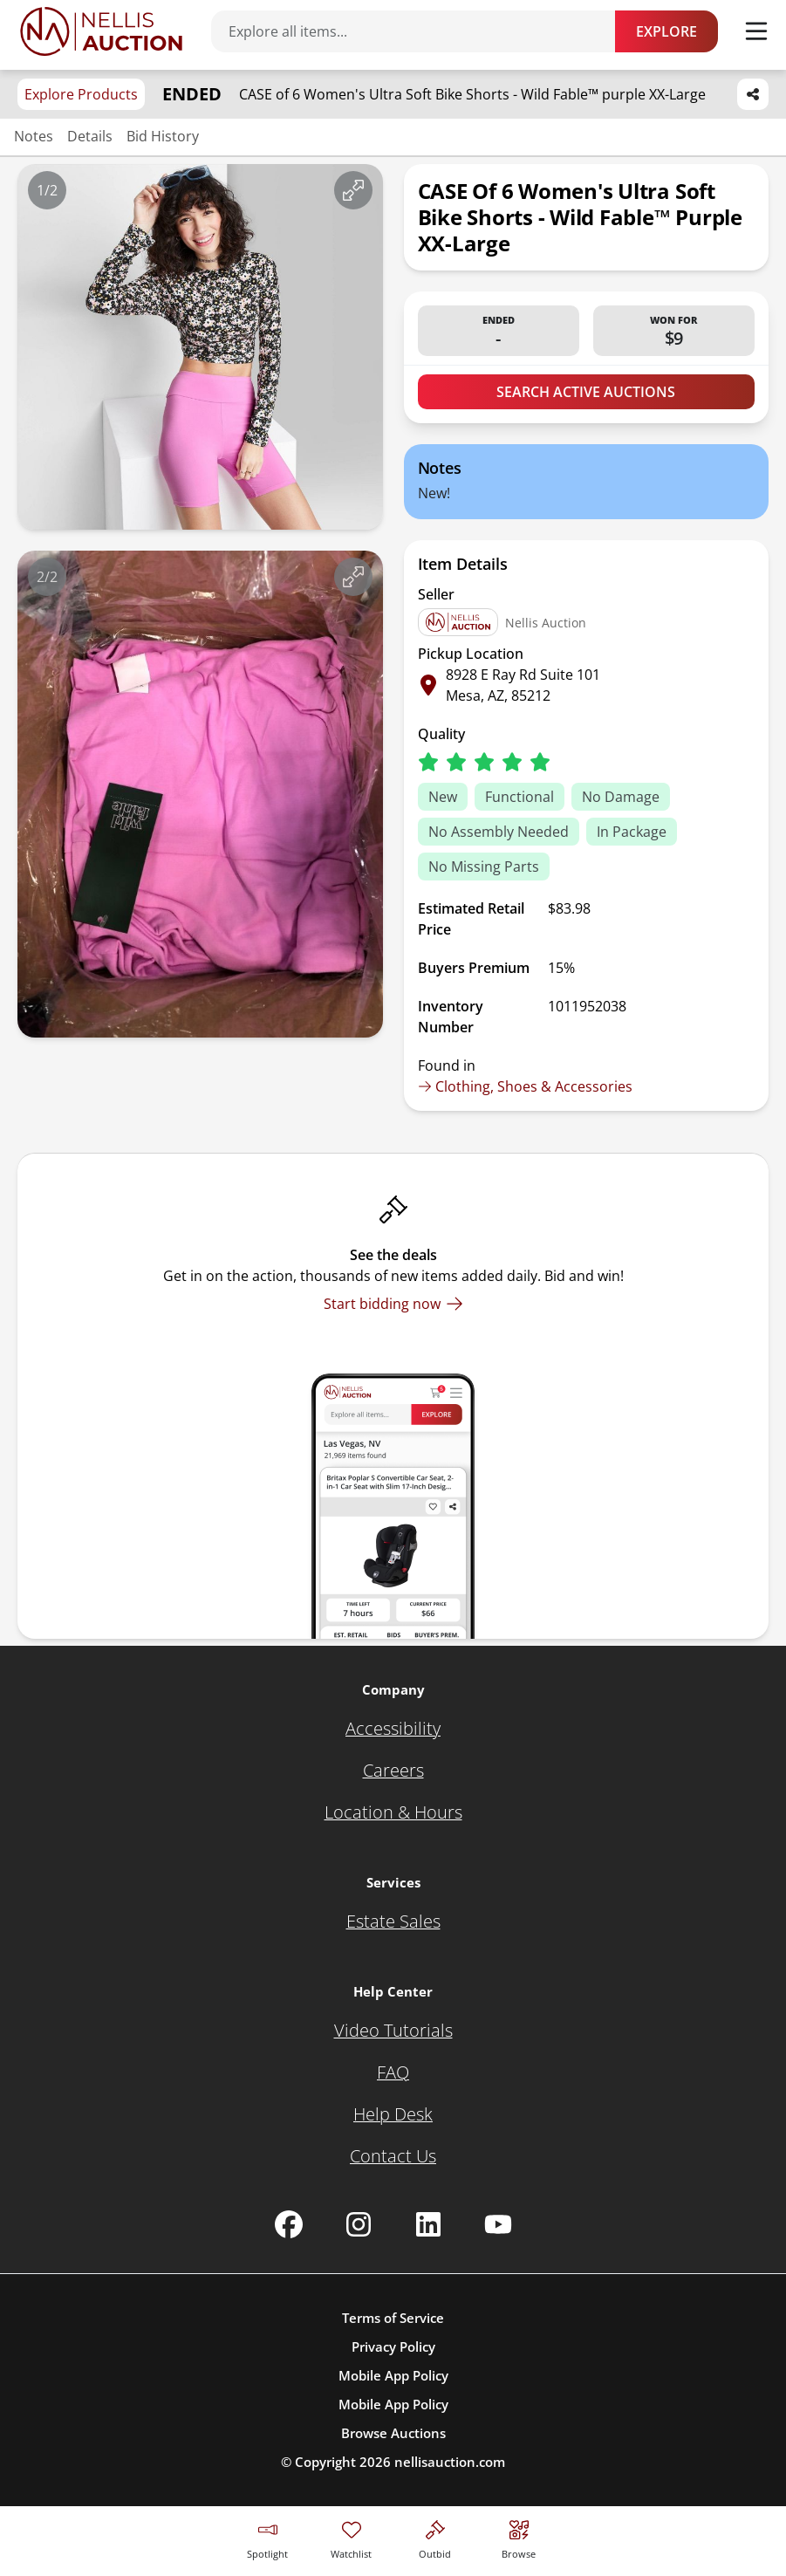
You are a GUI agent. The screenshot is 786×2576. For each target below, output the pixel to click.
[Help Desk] (393, 2114)
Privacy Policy (393, 2346)
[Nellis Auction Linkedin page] (428, 2224)
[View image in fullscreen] (353, 190)
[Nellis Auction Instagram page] (358, 2224)
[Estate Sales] (393, 1921)
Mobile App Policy (393, 2375)
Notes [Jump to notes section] (33, 136)
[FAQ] (393, 2072)
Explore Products (81, 94)
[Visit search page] (519, 2537)
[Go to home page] (101, 31)
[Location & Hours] (393, 1812)
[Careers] (393, 1770)
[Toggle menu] (756, 31)
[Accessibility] (393, 1728)
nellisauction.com (449, 2461)
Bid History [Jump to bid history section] (162, 136)
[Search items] (422, 31)
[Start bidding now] (393, 1303)
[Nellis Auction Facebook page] (289, 2224)
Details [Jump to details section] (90, 136)
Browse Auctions (393, 2433)
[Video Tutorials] (393, 2030)
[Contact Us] (393, 2156)
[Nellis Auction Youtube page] (498, 2224)
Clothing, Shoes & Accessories (525, 1086)
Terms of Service (393, 2317)
